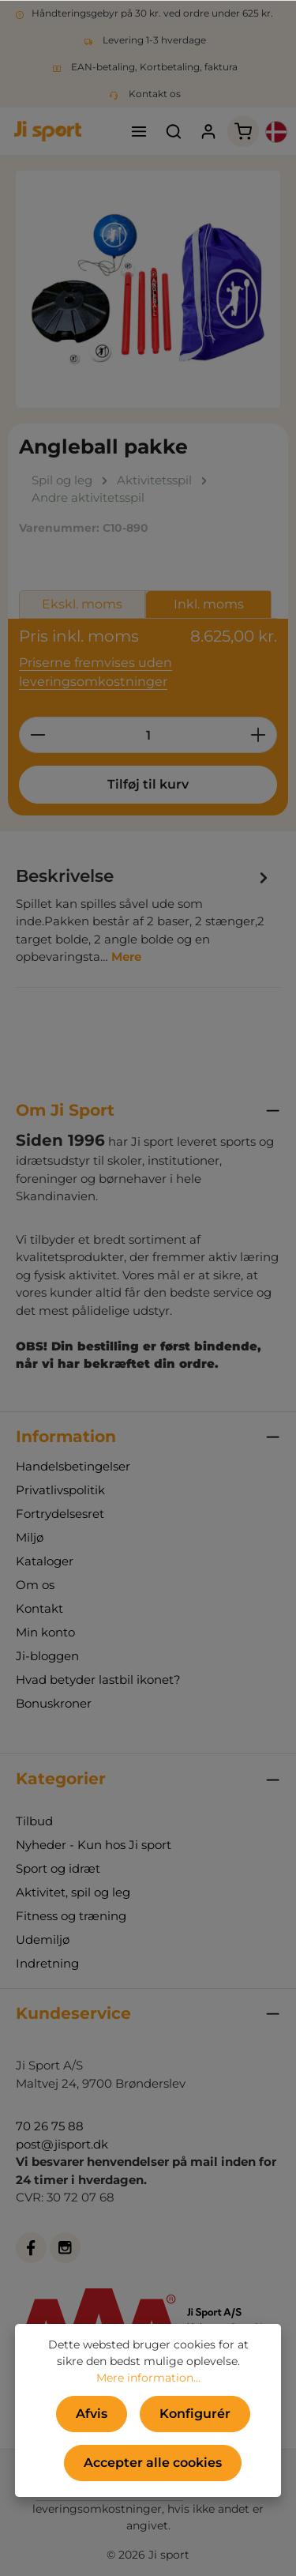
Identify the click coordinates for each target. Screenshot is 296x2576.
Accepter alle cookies (153, 2462)
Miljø (29, 1537)
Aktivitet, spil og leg (73, 1892)
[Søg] (173, 131)
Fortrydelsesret (60, 1513)
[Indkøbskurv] (243, 131)
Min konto (45, 1632)
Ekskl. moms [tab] (82, 604)
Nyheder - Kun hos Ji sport (93, 1844)
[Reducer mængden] (37, 735)
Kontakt (39, 1608)
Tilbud (34, 1820)
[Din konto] (208, 131)
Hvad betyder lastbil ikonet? (98, 1679)
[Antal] (148, 735)
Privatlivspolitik (60, 1489)
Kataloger (44, 1561)
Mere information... (148, 2378)
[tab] (144, 914)
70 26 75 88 (50, 2125)
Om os (35, 1584)
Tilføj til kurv (148, 784)
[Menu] (139, 131)
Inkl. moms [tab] (209, 604)
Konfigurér (194, 2413)
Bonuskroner (54, 1703)
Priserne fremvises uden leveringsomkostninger (95, 672)
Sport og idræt (58, 1868)
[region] (148, 289)
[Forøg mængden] (258, 735)
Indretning (47, 1963)
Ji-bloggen (47, 1655)
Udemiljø (42, 1939)
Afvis (91, 2413)
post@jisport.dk (62, 2144)
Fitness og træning (71, 1915)
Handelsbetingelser (73, 1466)
